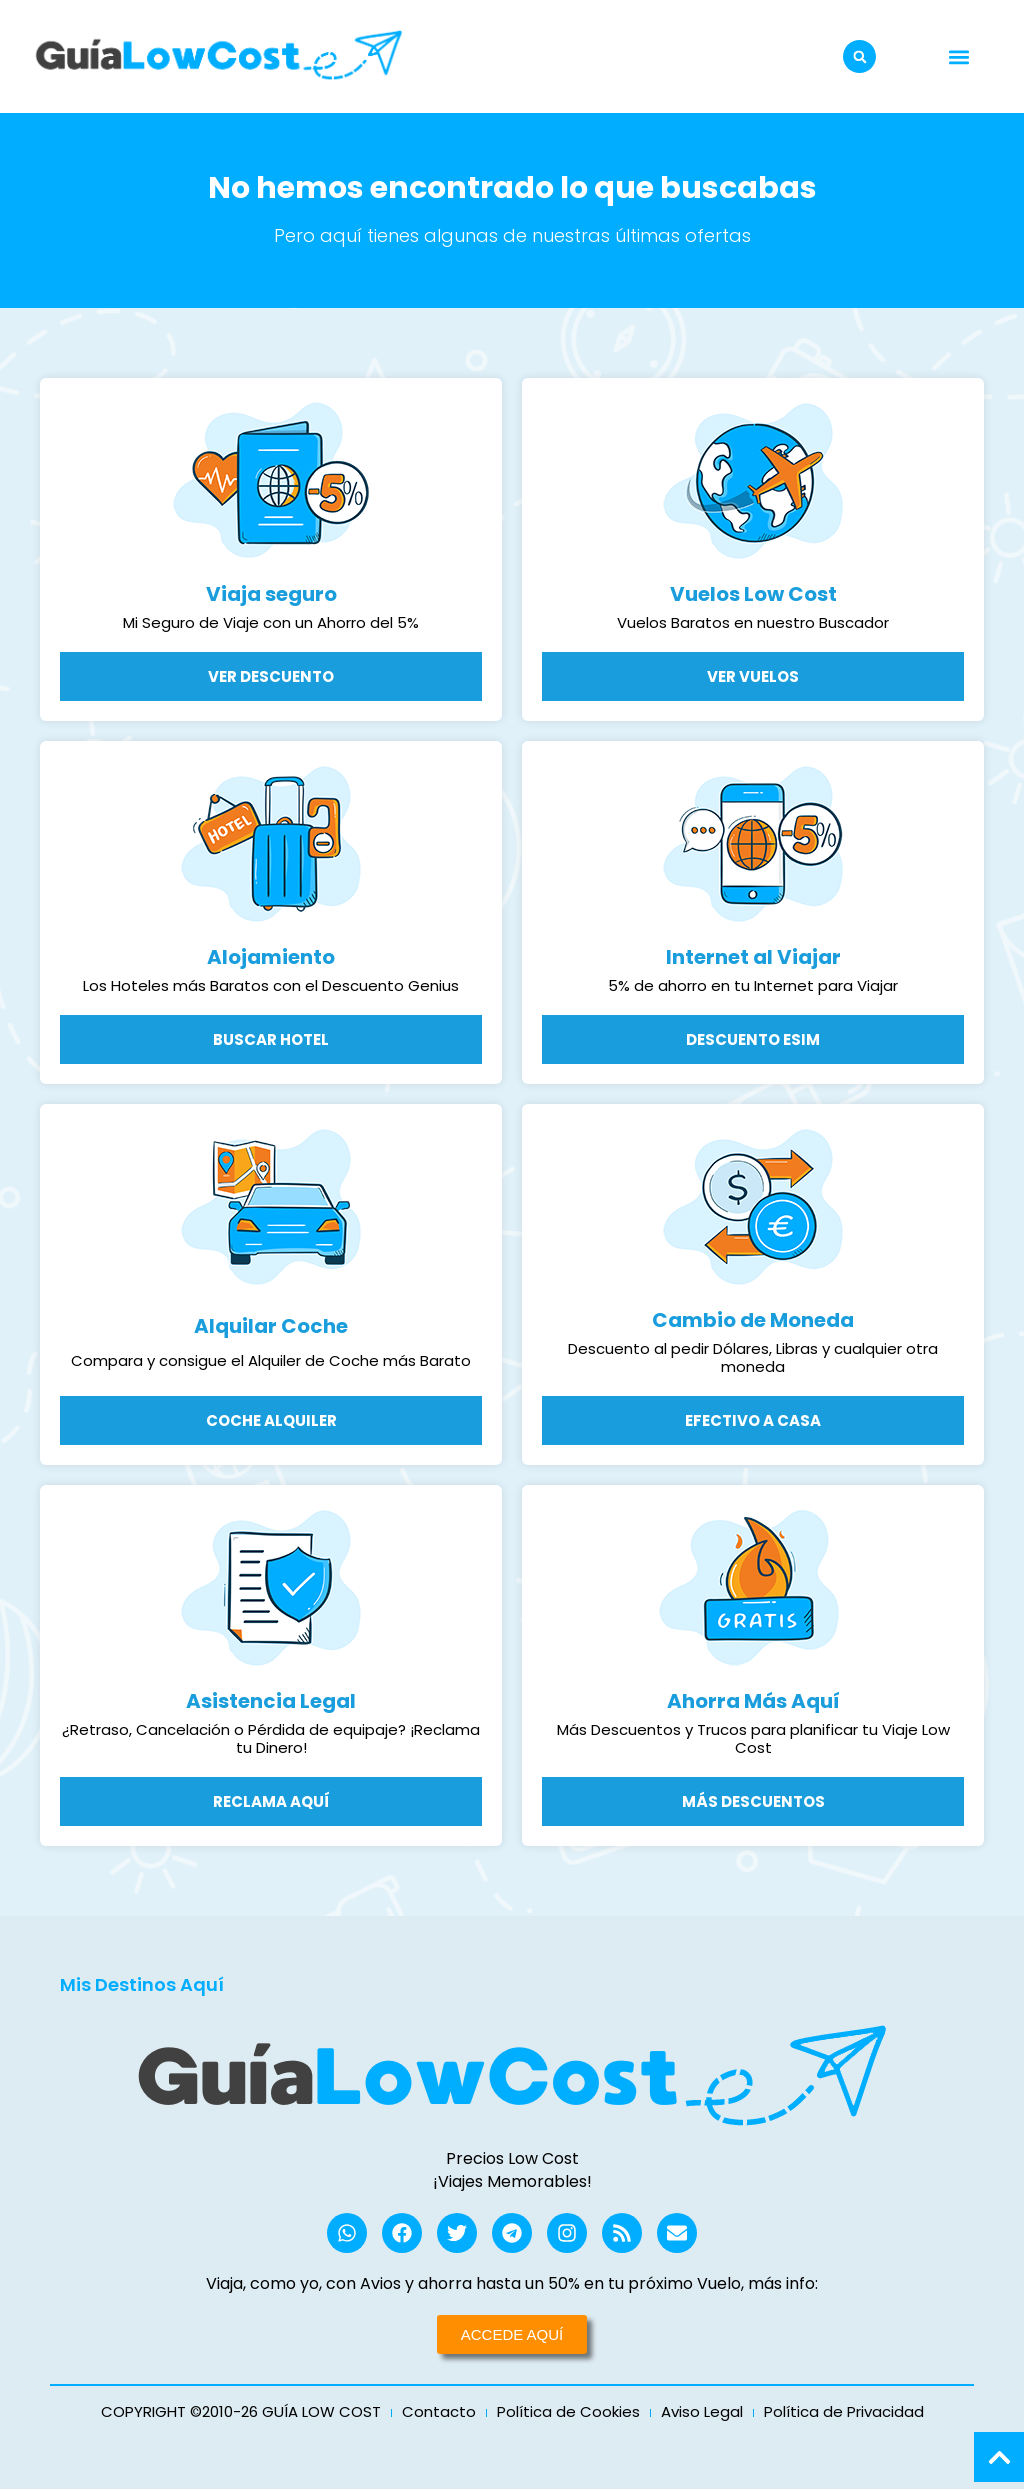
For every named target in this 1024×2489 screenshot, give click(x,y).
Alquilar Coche (271, 1326)
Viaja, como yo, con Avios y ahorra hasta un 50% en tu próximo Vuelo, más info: (512, 2283)
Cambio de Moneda (753, 1320)
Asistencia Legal (271, 1701)
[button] (859, 56)
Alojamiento (271, 957)
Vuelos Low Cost (753, 594)
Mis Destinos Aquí (142, 1984)
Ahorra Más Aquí (753, 1701)
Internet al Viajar (753, 957)
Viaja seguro (271, 594)
